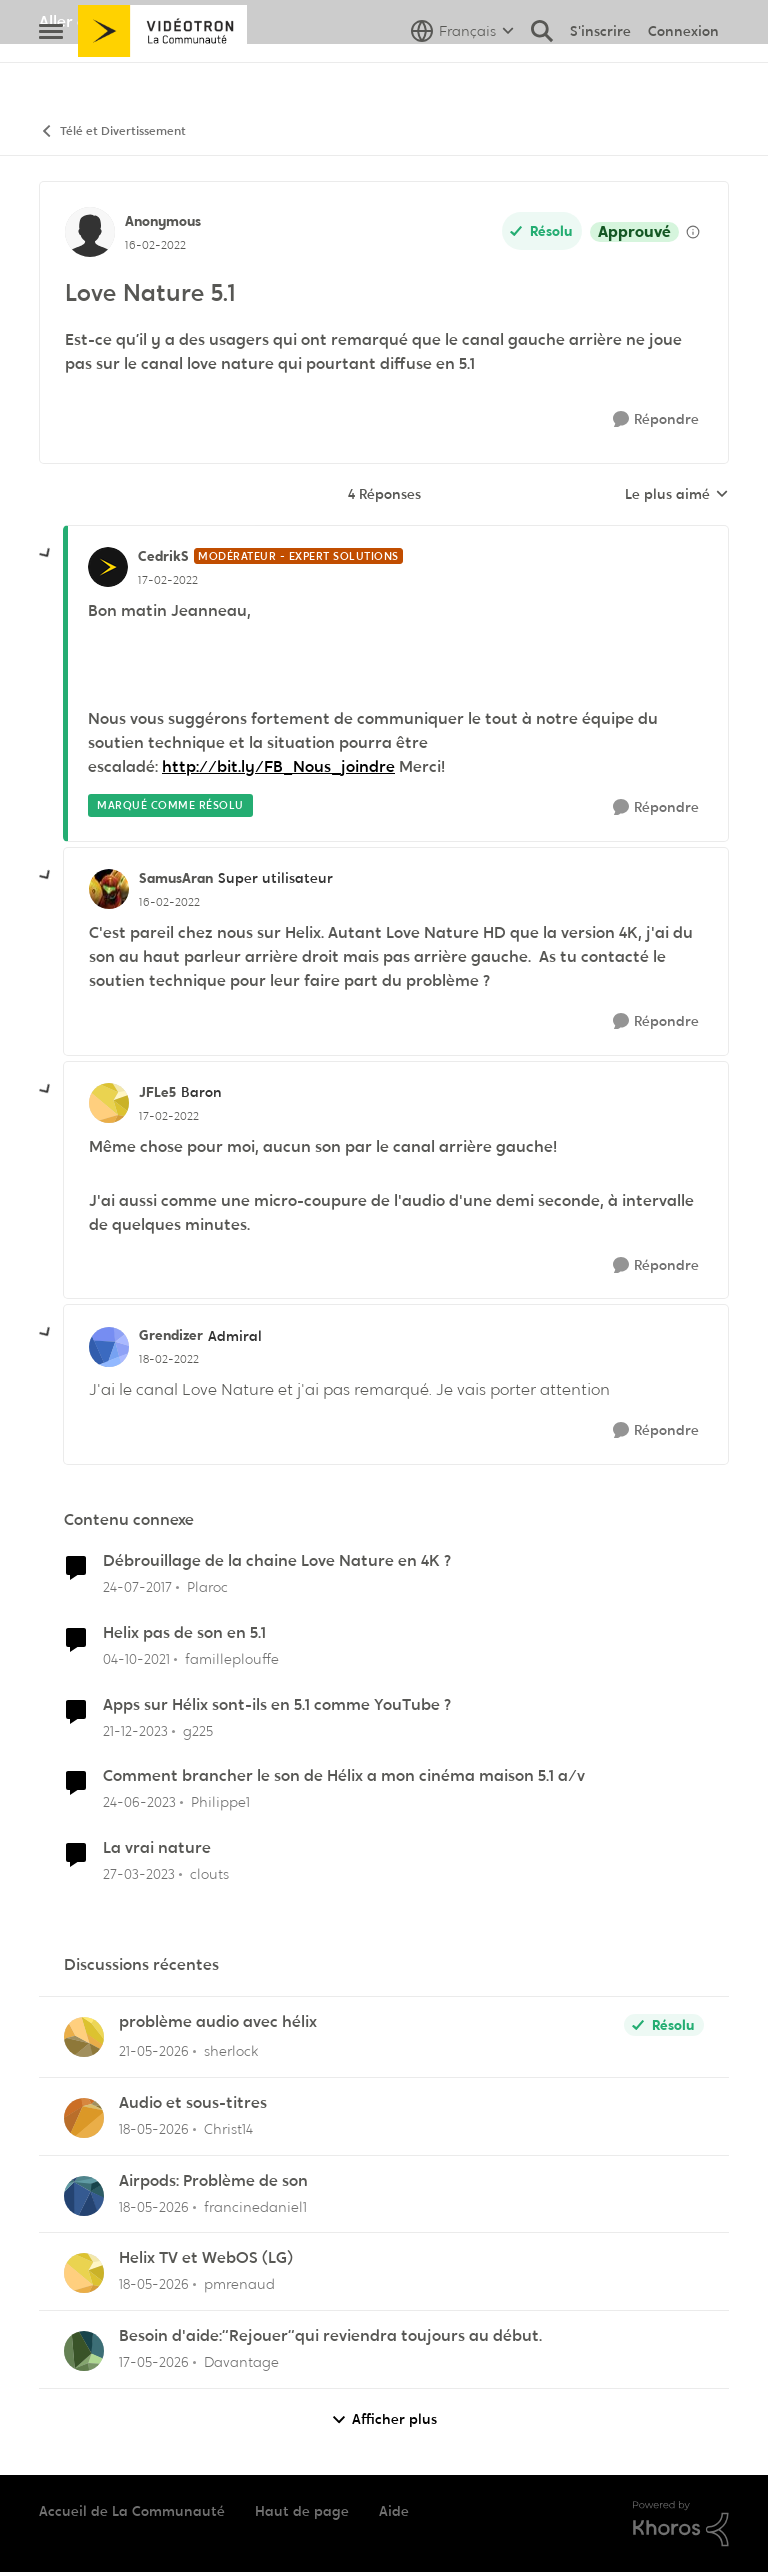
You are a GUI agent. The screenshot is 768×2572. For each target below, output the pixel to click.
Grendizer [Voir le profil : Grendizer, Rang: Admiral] (171, 1335)
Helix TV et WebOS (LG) (206, 2258)
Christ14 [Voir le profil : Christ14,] (228, 2129)
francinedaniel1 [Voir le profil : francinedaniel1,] (255, 2206)
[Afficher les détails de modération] (693, 232)
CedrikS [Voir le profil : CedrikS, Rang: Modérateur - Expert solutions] (163, 556)
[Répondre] (656, 419)
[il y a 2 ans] (135, 1730)
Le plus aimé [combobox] (677, 495)
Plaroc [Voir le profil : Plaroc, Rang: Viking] (207, 1587)
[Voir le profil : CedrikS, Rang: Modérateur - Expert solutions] (108, 567)
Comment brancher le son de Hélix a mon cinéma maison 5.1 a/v (344, 1776)
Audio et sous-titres (193, 2103)
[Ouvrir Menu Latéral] (51, 75)
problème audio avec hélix (218, 2022)
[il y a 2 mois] (154, 2051)
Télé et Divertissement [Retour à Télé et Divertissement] (112, 131)
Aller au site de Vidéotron (134, 21)
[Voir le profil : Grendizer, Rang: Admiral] (109, 1347)
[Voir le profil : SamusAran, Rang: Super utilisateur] (109, 889)
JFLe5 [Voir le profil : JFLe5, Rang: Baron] (157, 1092)
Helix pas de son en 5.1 (184, 1633)
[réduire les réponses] (46, 554)
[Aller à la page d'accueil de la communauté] (162, 75)
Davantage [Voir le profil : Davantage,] (241, 2362)
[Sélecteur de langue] (462, 75)
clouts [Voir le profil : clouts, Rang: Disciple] (209, 1874)
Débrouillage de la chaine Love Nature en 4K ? (277, 1561)
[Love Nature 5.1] (168, 580)
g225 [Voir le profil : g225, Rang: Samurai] (198, 1730)
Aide (394, 2511)
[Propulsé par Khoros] (681, 2524)
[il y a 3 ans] (139, 1802)
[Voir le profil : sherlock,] (84, 2037)
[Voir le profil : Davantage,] (84, 2351)
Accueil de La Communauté (132, 2511)
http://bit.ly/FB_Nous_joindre (278, 766)
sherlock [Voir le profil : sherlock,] (231, 2051)
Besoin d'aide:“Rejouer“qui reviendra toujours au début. (330, 2336)
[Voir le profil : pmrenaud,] (84, 2273)
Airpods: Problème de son (213, 2181)
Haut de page (302, 2511)
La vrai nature (157, 1848)
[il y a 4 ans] (136, 1659)
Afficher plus (384, 2419)
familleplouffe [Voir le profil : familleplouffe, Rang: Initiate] (232, 1659)
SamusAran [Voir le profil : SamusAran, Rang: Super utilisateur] (176, 878)
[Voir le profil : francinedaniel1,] (84, 2196)
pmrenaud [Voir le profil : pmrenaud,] (239, 2284)
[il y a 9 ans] (137, 1587)
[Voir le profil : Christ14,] (84, 2118)
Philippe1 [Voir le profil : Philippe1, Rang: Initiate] (220, 1802)
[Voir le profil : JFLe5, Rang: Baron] (109, 1103)
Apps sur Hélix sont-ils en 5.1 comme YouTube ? (277, 1705)
